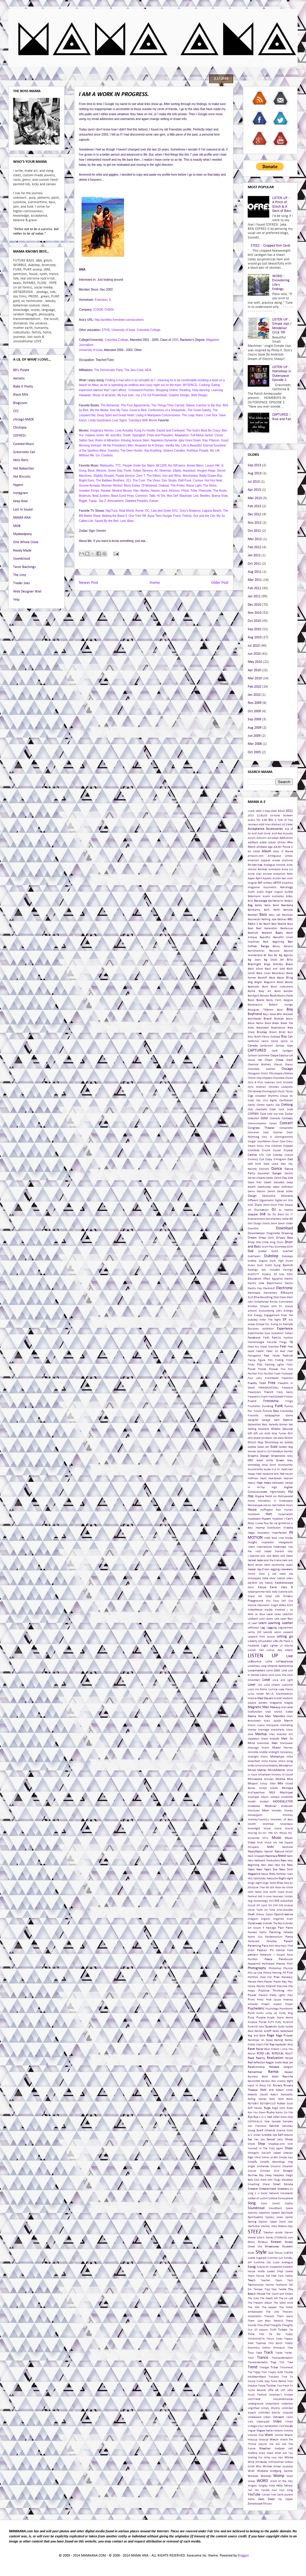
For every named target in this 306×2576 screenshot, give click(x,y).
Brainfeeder (254, 1018)
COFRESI (19, 436)
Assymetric (269, 887)
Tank (281, 2276)
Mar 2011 (255, 580)
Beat (250, 928)
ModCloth (287, 1797)
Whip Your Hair (273, 2457)
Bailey (258, 905)
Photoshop (275, 1968)
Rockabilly (287, 2094)
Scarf (259, 2130)
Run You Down (257, 2112)
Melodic (274, 1738)
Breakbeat (262, 1027)
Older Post (220, 583)
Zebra (251, 2499)
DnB (263, 1214)
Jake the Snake (272, 1560)
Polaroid (271, 1986)
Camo (264, 1041)
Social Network (270, 2193)
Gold (273, 1447)
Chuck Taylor (285, 1091)
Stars (274, 2226)
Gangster (253, 1420)
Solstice (272, 2198)
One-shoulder (285, 1910)
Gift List (258, 1433)
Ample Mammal (282, 860)
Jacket (252, 1560)
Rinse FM (265, 2085)
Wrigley (252, 2485)
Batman (282, 919)
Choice (289, 1078)
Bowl (280, 1009)
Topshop (261, 2343)
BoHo (277, 991)
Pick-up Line (255, 1973)
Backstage (260, 901)
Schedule (269, 2130)
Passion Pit (265, 1950)
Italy (290, 1551)
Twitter (271, 2385)
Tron (264, 2372)
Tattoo (289, 2276)
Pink (290, 1972)
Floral (251, 1369)
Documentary (273, 1219)
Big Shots (270, 960)
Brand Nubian (274, 1018)
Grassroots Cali (24, 452)
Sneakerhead (267, 2189)
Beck (266, 942)
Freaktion (287, 1378)
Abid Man (264, 824)
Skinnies (265, 2171)
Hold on (271, 1496)
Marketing (286, 1725)
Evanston (101, 299)
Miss (290, 1779)
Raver (260, 2049)
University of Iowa (90, 350)
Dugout (263, 1261)
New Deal (267, 1865)
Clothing (287, 1105)
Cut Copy (265, 1159)
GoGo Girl (263, 1447)
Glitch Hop (255, 1442)
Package (271, 1928)
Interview (279, 1547)
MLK (272, 1792)
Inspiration (267, 1542)
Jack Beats (273, 1556)
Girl (290, 1433)
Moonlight (254, 1828)
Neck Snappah (256, 1856)
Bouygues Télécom (260, 1009)
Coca (281, 1109)
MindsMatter (276, 1770)
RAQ (290, 2044)
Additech (253, 842)
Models (264, 1801)
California (253, 1041)
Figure (261, 1360)
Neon (290, 1856)
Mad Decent (265, 1698)
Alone (289, 851)
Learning (274, 1623)
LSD (260, 1685)
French (268, 1392)
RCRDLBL (278, 2053)
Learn (262, 1623)
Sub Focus (275, 2253)
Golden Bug (286, 1447)
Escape (260, 1324)
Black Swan (263, 973)
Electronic (284, 1288)
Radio (276, 2031)
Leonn (277, 1632)
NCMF (289, 1851)
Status (282, 2226)
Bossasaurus (255, 1004)
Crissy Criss (263, 1146)
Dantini (288, 1173)
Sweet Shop (275, 2271)
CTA (261, 1155)
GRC (250, 1460)
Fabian (289, 1333)
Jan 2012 (254, 555)
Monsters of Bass (281, 1819)
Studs (251, 2253)
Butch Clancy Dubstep (267, 1036)
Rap (272, 2044)
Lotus (263, 1675)
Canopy (280, 1045)
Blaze (272, 977)
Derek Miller (285, 1191)
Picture (267, 1973)
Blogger (243, 2555)
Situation (287, 2166)
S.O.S (262, 2117)
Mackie (252, 1698)
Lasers (269, 1618)
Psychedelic (256, 2008)
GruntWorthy (255, 1469)
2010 (281, 811)
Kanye (262, 1587)
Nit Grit (270, 1887)
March (288, 1721)
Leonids (267, 1632)
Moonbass (286, 1824)
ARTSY (277, 883)
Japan (289, 1565)
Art (260, 883)
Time (251, 2334)
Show (289, 2148)
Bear (274, 924)
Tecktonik (281, 2285)
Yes (257, 2490)
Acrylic (251, 838)
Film (270, 1360)
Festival (288, 1355)
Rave (251, 2049)
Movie (289, 1828)
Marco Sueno (256, 1725)
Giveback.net (269, 1438)
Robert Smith (284, 2090)
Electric (288, 1279)
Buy (284, 1036)
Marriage (263, 1730)
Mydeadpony (22, 534)
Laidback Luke (256, 1618)
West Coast (266, 2453)
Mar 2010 (255, 678)
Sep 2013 (254, 465)
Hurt (269, 1514)
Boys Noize (269, 1014)
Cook (266, 1132)
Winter (267, 2466)
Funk (279, 1406)
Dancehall (263, 1173)
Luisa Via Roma (257, 1689)
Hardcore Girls (270, 1474)
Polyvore (282, 1986)
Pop (290, 1986)
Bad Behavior (276, 901)
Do (269, 1214)
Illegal (251, 1533)
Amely (289, 856)
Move (277, 1828)
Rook (272, 2099)
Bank (267, 910)
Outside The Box (272, 1923)
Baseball (253, 915)
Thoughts (275, 2325)
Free (272, 1383)
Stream (276, 2242)
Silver (257, 2157)
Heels (267, 1483)
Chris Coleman (266, 1082)
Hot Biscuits (21, 477)
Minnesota (255, 1779)
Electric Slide (256, 1283)
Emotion (253, 1306)
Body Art (264, 991)
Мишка (267, 2503)
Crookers (276, 1146)
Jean (267, 1569)
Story (251, 2242)
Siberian (288, 2153)
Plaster (268, 1981)
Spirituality (255, 2217)
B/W (250, 901)
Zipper (289, 2499)
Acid (254, 833)
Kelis (268, 1592)
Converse (253, 1132)
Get (291, 1424)
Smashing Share (259, 2184)
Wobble (262, 2471)
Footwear (287, 1373)
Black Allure (255, 968)
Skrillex (253, 2175)
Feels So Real (275, 1351)
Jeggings (275, 1569)
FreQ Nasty (285, 1392)
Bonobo (264, 995)
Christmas (254, 1091)
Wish (251, 2471)
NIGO (273, 1883)
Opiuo (269, 1914)
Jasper (252, 1569)
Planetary (287, 1977)
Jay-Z (260, 1569)
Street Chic (255, 2246)
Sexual (271, 2139)
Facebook (254, 1337)
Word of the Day (281, 2481)
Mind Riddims (270, 1765)
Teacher (265, 2280)
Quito (281, 2026)
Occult (251, 1905)
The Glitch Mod (283, 2303)
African (281, 842)
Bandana (287, 905)
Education (254, 1279)
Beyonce (274, 951)
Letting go (285, 1636)
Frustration (254, 1406)
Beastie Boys (285, 924)
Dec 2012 (254, 514)
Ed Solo (279, 1274)
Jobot (282, 1574)
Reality (260, 2058)
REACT (289, 2053)
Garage (266, 1420)
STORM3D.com (283, 2237)
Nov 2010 (254, 613)
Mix (280, 1783)
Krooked (280, 1610)
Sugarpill (261, 2258)
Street (289, 2242)
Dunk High (277, 1261)
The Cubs (253, 2298)
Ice (275, 1523)
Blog (250, 982)
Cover (275, 1141)
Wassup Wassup (258, 2439)
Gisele (257, 1438)
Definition (287, 1187)
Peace (268, 1959)
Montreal (268, 1824)
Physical (288, 1968)
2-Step (266, 811)
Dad (290, 1159)
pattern (253, 1955)
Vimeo (289, 2421)
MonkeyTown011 (258, 1819)
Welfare (252, 2453)
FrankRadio (272, 1378)
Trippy (257, 2372)
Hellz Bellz (20, 460)
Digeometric (266, 1200)
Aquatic (267, 878)
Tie (291, 2330)
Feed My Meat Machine (263, 1346)
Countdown (264, 1141)
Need (282, 1856)
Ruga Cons (278, 2108)
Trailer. (288, 2353)
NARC (270, 1847)
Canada (253, 1045)
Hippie (259, 1496)
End (250, 1315)
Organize (278, 1919)
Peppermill (254, 1964)
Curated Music (23, 444)
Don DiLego (254, 1223)
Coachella (261, 1109)
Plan (277, 1977)
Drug (273, 1242)
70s (258, 820)
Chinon (252, 1078)
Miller (251, 1765)
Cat (291, 1055)
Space (289, 2208)
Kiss (268, 1601)
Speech (275, 2213)
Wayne (262, 2444)
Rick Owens (278, 2081)
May (272, 1734)
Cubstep (277, 1155)
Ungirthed (253, 2408)
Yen (250, 2490)
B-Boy (289, 896)
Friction (288, 1396)
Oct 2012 (254, 531)
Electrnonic (274, 1283)
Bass (263, 914)
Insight (252, 1542)
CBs (260, 1060)
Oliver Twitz (255, 1910)
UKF (283, 2390)
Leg (262, 1627)
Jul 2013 (254, 482)
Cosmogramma (284, 1137)
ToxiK (259, 2353)
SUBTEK (288, 2253)
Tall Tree (271, 2276)
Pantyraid (253, 1941)
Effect (266, 1279)
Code (290, 1109)
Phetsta (280, 1964)
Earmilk (288, 1265)
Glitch (288, 1438)
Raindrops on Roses (260, 2040)
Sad (269, 2117)
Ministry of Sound (282, 1774)
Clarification (286, 1100)
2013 (251, 815)
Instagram (20, 493)
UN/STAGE (254, 2399)
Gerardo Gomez (278, 1424)
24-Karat (275, 815)
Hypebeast (254, 1519)
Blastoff (262, 977)
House (252, 1510)
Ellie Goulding (263, 1297)
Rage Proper (284, 2035)
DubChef (288, 1251)
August (278, 892)
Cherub (278, 1064)
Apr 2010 (254, 670)
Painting (275, 1932)
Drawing (287, 1233)
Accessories (274, 829)
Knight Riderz (278, 1605)
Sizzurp (252, 2171)
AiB (275, 847)
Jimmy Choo (256, 1574)
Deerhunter (264, 1187)
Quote (289, 2026)
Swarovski (263, 2267)
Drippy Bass (284, 1238)
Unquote (288, 2412)
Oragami (253, 1919)
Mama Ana (255, 1716)
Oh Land (261, 1905)
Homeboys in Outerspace (275, 1501)
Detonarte (287, 1196)
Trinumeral (286, 2367)
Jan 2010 (254, 695)
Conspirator (286, 1128)
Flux (283, 1369)
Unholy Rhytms (270, 2408)
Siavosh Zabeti (271, 2153)
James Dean (262, 1565)
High (274, 1487)
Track (268, 2352)
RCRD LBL (263, 2053)
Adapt (275, 838)
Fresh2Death (276, 1396)
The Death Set (269, 2298)
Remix (273, 2072)
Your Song (286, 2490)
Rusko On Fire (284, 2112)
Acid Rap (277, 833)
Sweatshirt (276, 2267)
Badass (288, 901)
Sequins (288, 2135)
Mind (258, 1765)
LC (249, 1623)
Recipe (289, 2058)
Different (253, 1200)
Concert (286, 1123)
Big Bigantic (286, 955)
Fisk (259, 1364)
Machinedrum (284, 1694)
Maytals (282, 1734)
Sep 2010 (254, 629)
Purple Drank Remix (280, 2017)
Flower (273, 1369)
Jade (260, 1560)
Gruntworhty (285, 1465)
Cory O (267, 1137)
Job (274, 1574)
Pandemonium (273, 1937)
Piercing (276, 1973)
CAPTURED (257, 1050)
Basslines (287, 915)
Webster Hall (284, 2448)
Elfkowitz (287, 1293)
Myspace (253, 1847)
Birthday (278, 964)
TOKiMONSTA (256, 2338)
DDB (290, 1178)
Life (275, 1641)
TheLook (269, 2316)
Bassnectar (254, 919)
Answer (267, 874)
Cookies (277, 1132)
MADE (278, 1698)
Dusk (260, 1265)
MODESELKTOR (283, 1801)
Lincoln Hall (256, 1650)
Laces (277, 1614)
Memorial (263, 1743)
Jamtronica (278, 1565)
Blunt (265, 986)
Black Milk (20, 395)
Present (262, 1995)
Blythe (251, 991)
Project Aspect (271, 2004)
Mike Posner (269, 1761)
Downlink (253, 1228)
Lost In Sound (23, 509)
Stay (290, 2226)
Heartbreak (275, 1478)
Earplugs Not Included (264, 1270)
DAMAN (264, 1169)
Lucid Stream (272, 1685)
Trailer (279, 2353)
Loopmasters (256, 1670)
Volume (288, 2430)
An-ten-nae (255, 865)
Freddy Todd (257, 1383)
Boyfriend (255, 1014)
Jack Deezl (286, 1556)
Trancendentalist (257, 2362)
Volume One (256, 2435)
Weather (265, 2448)
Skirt (276, 2171)
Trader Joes (21, 583)
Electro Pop (255, 1288)
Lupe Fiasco (286, 1689)
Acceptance (256, 829)
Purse (262, 2022)
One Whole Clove (25, 542)
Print (251, 1999)
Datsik (277, 1178)
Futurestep (286, 1411)
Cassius (283, 1055)
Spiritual (287, 2212)
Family (276, 1337)
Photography (257, 1968)
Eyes (267, 1333)
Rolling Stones (257, 2099)
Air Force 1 (285, 847)
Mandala (279, 1716)
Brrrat (282, 1032)
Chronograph (269, 1091)
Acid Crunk (264, 833)
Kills (277, 1596)
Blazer (280, 977)
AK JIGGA (254, 851)
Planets (252, 1981)
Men (275, 1743)
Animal (262, 869)
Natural (268, 1851)
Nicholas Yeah (284, 1874)
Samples (288, 2121)
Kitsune (252, 1605)
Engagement (271, 1315)
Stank (282, 2221)
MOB (17, 526)
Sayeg (251, 2130)
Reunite (287, 2076)
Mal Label (287, 1707)
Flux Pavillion (265, 1373)
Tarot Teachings (24, 567)
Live (289, 1656)
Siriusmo (275, 2166)
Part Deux (275, 1946)
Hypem (18, 485)
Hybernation (285, 1514)
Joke (265, 1578)
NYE (276, 1901)
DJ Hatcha (286, 1210)
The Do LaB (286, 2298)
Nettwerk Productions (267, 1860)
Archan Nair (280, 878)
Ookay (260, 1914)
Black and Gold (275, 968)
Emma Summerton (281, 1302)
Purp (251, 2017)
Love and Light (283, 1680)
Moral (267, 1828)
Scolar (257, 2135)
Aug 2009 (254, 728)
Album (266, 851)
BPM (279, 1014)
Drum (280, 1242)
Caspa (274, 1055)
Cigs (250, 1096)
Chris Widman (257, 1087)
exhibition (268, 1329)
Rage (270, 2035)
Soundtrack (275, 2208)
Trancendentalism (282, 2358)
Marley (252, 1730)
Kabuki (269, 1583)
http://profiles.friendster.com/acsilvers (119, 319)
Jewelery (287, 1569)
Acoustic (288, 833)
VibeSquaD (263, 2421)
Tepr (274, 2289)
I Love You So (264, 1523)
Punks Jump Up (266, 2013)
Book (273, 995)
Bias (270, 955)
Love (266, 1680)
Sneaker (253, 2189)
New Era (280, 1865)
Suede (251, 2258)
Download (284, 1228)
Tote (290, 2347)
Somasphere (285, 2198)
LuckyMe (287, 1685)
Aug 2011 (254, 572)
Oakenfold (286, 1901)
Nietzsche (272, 1878)
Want (269, 2435)
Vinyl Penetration (268, 2426)
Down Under (285, 1223)
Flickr (290, 1364)
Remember (255, 2072)
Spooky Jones (274, 2217)
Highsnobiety (277, 1492)
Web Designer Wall (27, 591)
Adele (263, 842)
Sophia (289, 2203)
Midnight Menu (258, 1756)
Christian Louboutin (281, 1087)
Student (287, 2246)
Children (288, 1073)
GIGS (267, 1433)
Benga (265, 946)
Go (281, 1442)
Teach (251, 2280)
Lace (270, 1614)
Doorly (266, 1223)
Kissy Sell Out (283, 1601)
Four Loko (255, 1378)
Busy (250, 1036)
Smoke (288, 2184)
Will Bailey (261, 2462)
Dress (262, 1238)
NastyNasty (255, 1851)
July (261, 1583)
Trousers (274, 2376)
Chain (269, 1060)
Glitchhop (272, 1442)
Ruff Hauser (255, 2108)
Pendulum (286, 1959)
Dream (252, 1238)
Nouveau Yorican (283, 1896)
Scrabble (266, 2135)
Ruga (267, 2108)
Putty (278, 2022)
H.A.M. (276, 1469)
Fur (250, 1411)
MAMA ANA (22, 518)
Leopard (288, 1632)
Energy (258, 1315)
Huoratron (254, 1514)
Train (251, 2358)
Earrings (288, 1270)
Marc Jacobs (272, 1721)
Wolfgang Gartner (281, 2471)
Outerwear (255, 1923)
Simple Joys (286, 2157)
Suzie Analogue (283, 2262)
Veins (289, 2417)
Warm (288, 2435)
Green (280, 1460)
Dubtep (252, 1261)
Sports (289, 2217)
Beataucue (286, 928)
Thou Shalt (263, 2325)
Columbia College (116, 339)
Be (260, 924)
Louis (271, 1675)
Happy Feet (254, 1474)
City (258, 1100)
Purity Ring (286, 2013)
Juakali (281, 1578)
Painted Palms (257, 1932)
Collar (289, 1114)
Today (289, 2334)
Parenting (254, 1946)
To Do (275, 2334)
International (264, 1547)
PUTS (271, 2022)
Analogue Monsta (274, 865)
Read (251, 2058)
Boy (290, 1009)
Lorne (269, 1670)
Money (288, 1810)
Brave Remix (255, 1023)
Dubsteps (287, 1256)
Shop (261, 2144)
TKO (261, 2334)
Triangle (264, 2367)
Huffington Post (270, 1510)
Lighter (274, 1645)
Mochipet (286, 1792)
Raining (278, 2040)
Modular (270, 1806)
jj (268, 1574)
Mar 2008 (255, 744)
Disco (266, 1205)
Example (288, 1324)
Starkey (265, 2226)
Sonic (264, 2203)
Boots (260, 1000)
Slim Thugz (274, 2180)
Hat (282, 1474)
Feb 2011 (254, 588)
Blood (280, 982)
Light (264, 1645)
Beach (266, 924)
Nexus (264, 1874)
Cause (251, 1060)
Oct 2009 (254, 711)
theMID (278, 2321)
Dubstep (271, 1256)
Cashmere (264, 1055)
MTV (265, 1838)
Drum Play (268, 1247)
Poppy (251, 1990)
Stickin (260, 2237)
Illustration (263, 1533)
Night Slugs (262, 1883)
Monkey (288, 1815)
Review (265, 2081)
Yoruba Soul (269, 2490)
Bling (289, 977)
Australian (278, 896)
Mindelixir (286, 1765)
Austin (266, 896)
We (271, 2444)
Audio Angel (265, 892)
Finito (251, 1364)
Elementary (270, 1293)
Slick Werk (260, 2180)
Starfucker (254, 2226)
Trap (273, 2362)
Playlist (260, 1986)
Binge (267, 964)
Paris (265, 1946)
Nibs (272, 1874)
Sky (261, 2175)
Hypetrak (277, 1519)
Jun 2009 (254, 736)
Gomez (252, 1451)
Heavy (251, 1483)
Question (271, 2026)
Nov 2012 (254, 523)
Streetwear (272, 2246)
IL (110, 299)
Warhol (279, 2435)
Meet (264, 1738)
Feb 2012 (254, 547)
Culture (288, 1155)
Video (277, 2421)
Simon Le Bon (270, 2157)
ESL (267, 1324)
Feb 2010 (254, 687)
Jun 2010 (254, 654)
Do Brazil (278, 1214)
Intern (251, 1547)
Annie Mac (254, 874)
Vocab (288, 2426)
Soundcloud (21, 559)
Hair (290, 1469)
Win (258, 2466)
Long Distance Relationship (277, 1666)
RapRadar (281, 2044)
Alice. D (278, 851)
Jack (262, 1556)
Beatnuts (253, 933)
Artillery (268, 883)
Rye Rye (253, 2117)
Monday (277, 1810)
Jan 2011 (254, 596)
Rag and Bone (256, 2035)
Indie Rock (270, 1538)
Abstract (276, 824)
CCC (16, 411)
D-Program (279, 1159)
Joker (272, 1578)
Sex (250, 2139)
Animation (274, 869)
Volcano (278, 2430)
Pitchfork (253, 1977)
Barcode (288, 910)
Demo (251, 1191)
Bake (267, 905)
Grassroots (278, 1456)
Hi (249, 1487)
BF (265, 955)
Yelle (279, 2485)
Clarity (251, 1105)
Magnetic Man (258, 1707)
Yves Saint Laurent (282, 2494)
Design (252, 1196)
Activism (261, 838)
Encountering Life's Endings (276, 1311)
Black (289, 964)
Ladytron (287, 1614)
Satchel (274, 2126)
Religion (288, 2067)
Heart (263, 1478)
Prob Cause (273, 1999)
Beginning (278, 942)
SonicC (276, 2203)
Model (251, 1801)
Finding (279, 1360)
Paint (289, 1928)
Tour (251, 2353)
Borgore (288, 1000)
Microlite (253, 1752)
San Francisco (257, 2126)
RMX (263, 2090)
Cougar (252, 1141)
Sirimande (263, 2166)
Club (250, 1109)
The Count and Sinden (279, 2294)
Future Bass (271, 1411)
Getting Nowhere (258, 1429)
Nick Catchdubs (257, 1878)
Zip (280, 2499)
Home (155, 583)
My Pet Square (283, 1842)
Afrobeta (261, 847)
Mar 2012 (255, 539)
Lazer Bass (286, 1618)
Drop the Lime (258, 1242)
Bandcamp (254, 910)
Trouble (288, 2372)
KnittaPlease (255, 1610)
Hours (289, 1505)
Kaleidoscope (284, 1583)
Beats (279, 933)
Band (276, 905)
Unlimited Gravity (269, 2412)
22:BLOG (262, 815)
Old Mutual (286, 1905)
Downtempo (256, 1233)
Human (288, 1510)
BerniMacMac (256, 951)
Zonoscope (255, 2503)
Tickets (282, 2330)
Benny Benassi (283, 946)
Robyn (274, 2094)
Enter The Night (270, 1320)
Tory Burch (275, 2343)
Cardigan (287, 1050)
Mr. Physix (280, 1833)
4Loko (251, 820)
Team (278, 2280)
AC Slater (287, 824)
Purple (260, 2017)
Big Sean (254, 960)
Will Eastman (276, 2462)
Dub (250, 1251)
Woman (253, 2476)
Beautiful (265, 937)
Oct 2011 (254, 564)
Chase (279, 1060)
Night (282, 1878)
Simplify (252, 2162)
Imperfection (279, 1533)
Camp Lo (287, 1041)
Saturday (287, 2126)
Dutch (268, 1265)
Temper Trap (261, 2289)
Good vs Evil (264, 1451)
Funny (288, 1406)
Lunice (272, 1689)
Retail (275, 2076)
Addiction (286, 838)
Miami (265, 1747)
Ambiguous (274, 856)
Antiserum (279, 874)
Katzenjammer (256, 1592)
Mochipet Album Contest (263, 1797)
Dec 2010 (254, 605)
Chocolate (278, 1078)
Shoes (289, 2139)
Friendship (271, 1401)
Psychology (272, 2008)
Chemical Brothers (259, 1064)
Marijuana (272, 1725)
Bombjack (253, 995)
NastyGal (287, 1847)
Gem (277, 1420)
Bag (250, 905)
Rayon (251, 2053)
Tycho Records (257, 2390)
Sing (290, 2162)
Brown (273, 1032)
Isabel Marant (274, 1551)
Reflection (259, 2062)
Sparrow (253, 2213)
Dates (269, 1178)
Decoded (279, 1182)
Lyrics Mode (256, 1694)
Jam (284, 1560)
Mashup (261, 1734)
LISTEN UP (263, 1656)
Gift (250, 1433)
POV (290, 1990)
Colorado (275, 1118)
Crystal (277, 1150)
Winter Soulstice (283, 2466)
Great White (264, 1460)
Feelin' (260, 1351)
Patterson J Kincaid (272, 1955)
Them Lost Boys (259, 2321)
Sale (267, 2121)
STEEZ (254, 2232)
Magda (288, 1703)
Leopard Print (256, 1636)
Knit (290, 1605)
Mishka (280, 1779)
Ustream (278, 2417)
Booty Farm (273, 1000)
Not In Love (265, 1896)
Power (252, 1995)
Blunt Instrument (282, 986)
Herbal (289, 1483)
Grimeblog (254, 1465)
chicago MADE (23, 419)
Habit (284, 1469)
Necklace (271, 1856)
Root (281, 2099)
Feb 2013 (254, 506)
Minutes (269, 1779)
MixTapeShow (256, 1792)
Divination (261, 1210)
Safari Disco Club (283, 2117)
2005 (175, 339)
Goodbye (277, 1451)
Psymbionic (286, 2008)
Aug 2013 (254, 473)
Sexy (280, 2139)
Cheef (289, 1060)
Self (280, 2135)
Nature (279, 1851)
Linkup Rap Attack (280, 1650)
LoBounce (254, 1661)
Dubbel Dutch (268, 1251)
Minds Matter (257, 1770)
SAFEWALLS (255, 2121)
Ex (280, 1324)
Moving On (255, 1833)
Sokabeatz (286, 2193)
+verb (251, 811)
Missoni (253, 1783)
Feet (290, 1351)
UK (277, 2390)
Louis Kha (280, 1675)
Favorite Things (277, 1342)
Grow (265, 1465)
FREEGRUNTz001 (268, 1387)
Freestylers (254, 1392)
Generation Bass (257, 1424)
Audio (251, 892)
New (284, 1860)
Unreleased (254, 2417)
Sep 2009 (254, 719)
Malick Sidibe (283, 1712)
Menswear (286, 1743)
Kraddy (268, 1610)
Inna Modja (286, 1538)
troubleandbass (257, 2376)
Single (251, 2166)
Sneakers (283, 2189)
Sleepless (278, 2175)
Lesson (271, 1636)
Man (268, 1716)
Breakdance (278, 1027)
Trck (281, 2362)
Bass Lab (274, 915)
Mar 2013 (255, 498)
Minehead (264, 1774)
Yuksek (265, 2494)
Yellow (288, 2485)
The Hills (253, 2307)
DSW (290, 1247)
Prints (260, 1999)
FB (291, 1342)
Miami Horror (282, 1747)
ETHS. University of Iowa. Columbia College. (131, 330)
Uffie (270, 2390)
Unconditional (283, 2399)
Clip (278, 1105)
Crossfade (253, 1150)
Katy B (287, 1587)
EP (284, 1320)
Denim (271, 1191)
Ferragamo (254, 1355)
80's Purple (21, 370)
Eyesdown (277, 1333)
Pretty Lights (278, 1995)
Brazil (268, 1023)
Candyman (266, 1045)
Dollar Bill (287, 1219)
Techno (269, 2285)
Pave (290, 1955)
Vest (250, 2421)
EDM (290, 1274)
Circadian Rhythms (267, 1096)
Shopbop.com (276, 2144)
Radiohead (286, 2031)
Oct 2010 (254, 621)
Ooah (251, 1914)
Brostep (262, 1032)
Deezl (276, 1187)
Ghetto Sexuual (282, 1429)
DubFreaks (254, 1256)
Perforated (268, 1964)
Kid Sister (265, 1596)
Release (274, 2067)
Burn (290, 1032)
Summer (272, 2258)
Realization (275, 2058)
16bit (258, 811)
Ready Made (22, 550)
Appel (251, 878)
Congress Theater (261, 1128)
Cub (268, 1155)
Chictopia (20, 427)
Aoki (290, 874)
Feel (283, 1346)
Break (275, 1023)
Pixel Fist (266, 1977)
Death (267, 1182)
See (275, 2135)
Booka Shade (285, 995)
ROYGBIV (253, 2103)
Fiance (251, 1360)
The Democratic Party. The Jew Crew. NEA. (123, 370)
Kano (251, 1587)
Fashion (288, 1337)
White (288, 2457)
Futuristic (253, 1415)
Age (270, 847)
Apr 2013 (254, 490)
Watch (274, 2439)
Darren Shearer (257, 1178)
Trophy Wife (275, 2372)
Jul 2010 (254, 646)
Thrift (273, 2330)
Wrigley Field (266, 2485)
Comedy (287, 1118)
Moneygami (255, 1815)
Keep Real (20, 501)
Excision (253, 1328)
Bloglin (258, 982)
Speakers (264, 2213)
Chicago (287, 1069)
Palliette (288, 1932)
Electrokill (269, 1288)
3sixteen (288, 815)
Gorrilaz (288, 1451)
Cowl (282, 1141)
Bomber (288, 991)
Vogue (251, 2430)
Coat (273, 1109)
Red (250, 2062)
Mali (268, 1712)
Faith (266, 1337)
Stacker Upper (267, 2221)
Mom (265, 1810)
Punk (251, 2013)
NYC (271, 1901)
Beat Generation (267, 928)
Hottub (281, 1505)
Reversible (254, 2081)
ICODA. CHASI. (103, 309)
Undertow (287, 2403)
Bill (282, 960)
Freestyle (287, 1387)
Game (289, 1415)
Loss (277, 1670)
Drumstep (280, 1247)
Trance (262, 2357)
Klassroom (263, 1605)
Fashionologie (256, 1342)
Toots (279, 2338)
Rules (290, 2108)
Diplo (258, 1205)
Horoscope (255, 1505)
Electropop (254, 1293)
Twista (262, 2385)
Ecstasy (266, 1274)
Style (261, 2252)
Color (264, 1118)
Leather (287, 1623)
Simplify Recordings (272, 2162)
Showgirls (253, 2153)
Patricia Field (284, 1950)
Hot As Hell (269, 1505)
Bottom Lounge (281, 1004)
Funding (267, 1406)
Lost (284, 1670)
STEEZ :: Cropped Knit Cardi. (271, 245)
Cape (290, 1045)
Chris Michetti (284, 1082)
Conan (273, 1123)
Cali (290, 1036)
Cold (263, 1114)
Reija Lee (287, 2062)
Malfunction (255, 1712)
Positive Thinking (271, 1990)
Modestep (254, 1806)
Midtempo (277, 1756)
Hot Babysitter (23, 468)
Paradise (272, 1941)
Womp (278, 2476)
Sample (276, 2121)
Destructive (269, 1196)
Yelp (16, 600)
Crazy (289, 1141)
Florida (262, 1369)
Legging (272, 1627)
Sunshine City (262, 2262)
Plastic (277, 1981)
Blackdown (278, 973)
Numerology (260, 1901)
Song (252, 2203)
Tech (290, 2280)
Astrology (286, 887)
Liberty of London (260, 1641)
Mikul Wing (286, 1761)
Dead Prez (254, 1182)
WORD (262, 2481)
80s (270, 820)
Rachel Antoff (263, 2031)
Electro (289, 1283)
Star (290, 2221)
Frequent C (254, 1396)
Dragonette (273, 1233)
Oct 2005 (254, 752)
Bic (275, 955)
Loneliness (254, 1666)
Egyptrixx (277, 1279)
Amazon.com (256, 856)
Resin (265, 2076)
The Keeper (269, 2307)
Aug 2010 (254, 637)
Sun (281, 2258)
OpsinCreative (283, 1914)
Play (284, 1981)
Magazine (276, 1703)
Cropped (288, 1146)
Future (257, 1411)
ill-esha (288, 1528)
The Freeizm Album (260, 2303)
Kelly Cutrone (279, 1592)
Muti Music (264, 1842)
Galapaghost (272, 1415)
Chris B (252, 1082)
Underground (255, 2403)
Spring (252, 2221)
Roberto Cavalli (258, 2094)
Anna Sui (287, 869)
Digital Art (281, 1200)
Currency (253, 1159)
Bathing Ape (268, 919)
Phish (290, 1964)
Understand (272, 2403)
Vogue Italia (264, 2430)
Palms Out (255, 1937)
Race (250, 2031)
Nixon (278, 1887)
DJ (274, 1210)
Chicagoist (254, 1073)
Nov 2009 (254, 703)
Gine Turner (279, 1433)
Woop (251, 2481)
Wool (290, 2476)
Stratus (262, 2242)
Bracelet (288, 1014)
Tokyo (270, 2338)
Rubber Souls (285, 2103)
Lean (254, 1623)
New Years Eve (266, 1869)
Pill (284, 1973)
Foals (277, 1373)
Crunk (266, 1150)
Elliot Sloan (279, 1297)
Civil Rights (270, 1100)
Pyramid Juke (256, 2026)
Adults (272, 842)
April (258, 878)
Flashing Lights (274, 1364)
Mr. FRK (268, 1833)
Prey (290, 1995)
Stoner (269, 2237)
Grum (273, 1465)
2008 (274, 811)
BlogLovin (20, 403)
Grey (290, 1460)
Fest (266, 1355)
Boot (251, 1000)
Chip (258, 1078)
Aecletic (19, 378)
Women (266, 2476)
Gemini (288, 1420)
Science (280, 2130)
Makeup (275, 1707)
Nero (250, 1860)
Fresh (264, 1396)
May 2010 (255, 662)
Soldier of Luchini (258, 2198)
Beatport (267, 933)
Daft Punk (254, 1164)
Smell (277, 2184)
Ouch (290, 1919)
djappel (253, 1214)
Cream (251, 1146)
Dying (277, 1265)
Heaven (288, 1478)
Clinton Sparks (265, 1105)
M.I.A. (270, 1694)
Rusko (271, 2112)
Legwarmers (285, 1627)
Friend (252, 1401)
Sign (250, 2157)
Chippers (267, 1078)
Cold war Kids (275, 1114)
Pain (281, 1928)
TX (291, 2385)
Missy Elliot (267, 1783)
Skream (288, 2171)
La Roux (260, 1614)
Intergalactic (285, 1542)
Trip (250, 2372)
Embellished (261, 1302)
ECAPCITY (253, 1274)
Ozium (257, 1928)
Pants (289, 1937)
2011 (289, 811)
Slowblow (287, 2180)
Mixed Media (268, 1788)
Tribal (274, 2367)
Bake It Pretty (23, 386)
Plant (260, 1981)
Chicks (264, 1073)
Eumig (274, 1324)
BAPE (276, 910)
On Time (269, 1910)
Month (252, 1824)
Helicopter (278, 1483)
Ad (269, 838)
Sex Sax (259, 2139)
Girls (250, 1438)
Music (276, 1838)
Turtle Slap (263, 2381)
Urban (266, 2417)
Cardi (275, 1050)
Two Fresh (283, 2385)
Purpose (252, 2022)
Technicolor (256, 2285)
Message (253, 1747)
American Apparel (259, 860)
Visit (281, 2426)
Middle (263, 1752)
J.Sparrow (253, 1556)
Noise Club (261, 1892)
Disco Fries (277, 1205)
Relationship (256, 2067)
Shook (251, 2144)
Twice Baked (278, 2381)
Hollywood (285, 1496)
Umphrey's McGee (281, 2394)
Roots (289, 2099)
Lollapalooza (284, 1661)
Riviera (277, 2085)
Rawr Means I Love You (278, 2049)
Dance (276, 1169)
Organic (265, 1919)
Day (284, 1178)
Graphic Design (258, 1456)
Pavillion (253, 1959)
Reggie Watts (273, 2062)
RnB (271, 2090)
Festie (276, 1355)
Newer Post (88, 583)
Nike (280, 1883)
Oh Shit (273, 1905)
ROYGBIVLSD (268, 2103)
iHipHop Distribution (268, 1528)
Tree (290, 2362)
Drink (271, 1238)
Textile (282, 2289)
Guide (267, 1469)
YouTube (254, 2494)
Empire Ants (268, 1306)
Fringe (289, 1401)
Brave (289, 1018)
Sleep (268, 2175)
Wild (251, 2462)
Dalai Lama (271, 1164)
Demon (261, 1191)
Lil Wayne (286, 1645)
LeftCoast (253, 1627)
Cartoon (252, 1055)
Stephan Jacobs (273, 2232)
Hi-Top (261, 1487)
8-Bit (264, 820)
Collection (253, 1118)
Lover (251, 1685)
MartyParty (277, 1730)
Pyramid (288, 2022)
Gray (290, 1456)
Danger (277, 1173)
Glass (281, 1438)
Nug (250, 1901)
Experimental (255, 1333)
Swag (252, 2267)
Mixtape (287, 1788)
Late (276, 1618)
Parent (288, 1941)
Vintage (252, 2426)
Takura (260, 2276)
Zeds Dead (266, 2499)
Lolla (268, 1661)
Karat (273, 1587)
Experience (285, 1328)
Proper (289, 2004)
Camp (274, 1041)
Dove (274, 1223)
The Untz (19, 575)
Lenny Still (254, 1632)
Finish (289, 1360)
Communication (257, 1123)
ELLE (250, 1297)
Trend (252, 2367)
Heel (260, 1483)
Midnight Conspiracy (280, 1752)
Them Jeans (285, 2316)
